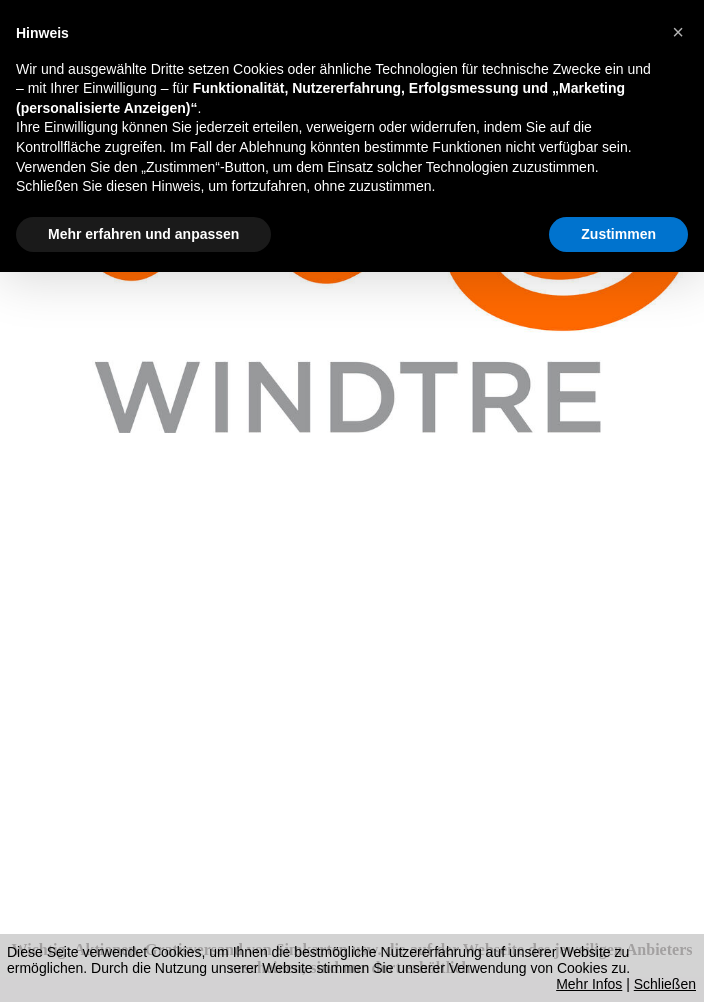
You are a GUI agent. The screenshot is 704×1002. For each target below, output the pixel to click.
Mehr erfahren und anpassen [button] (143, 234)
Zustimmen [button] (618, 234)
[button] (678, 32)
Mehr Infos (589, 984)
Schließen (665, 984)
